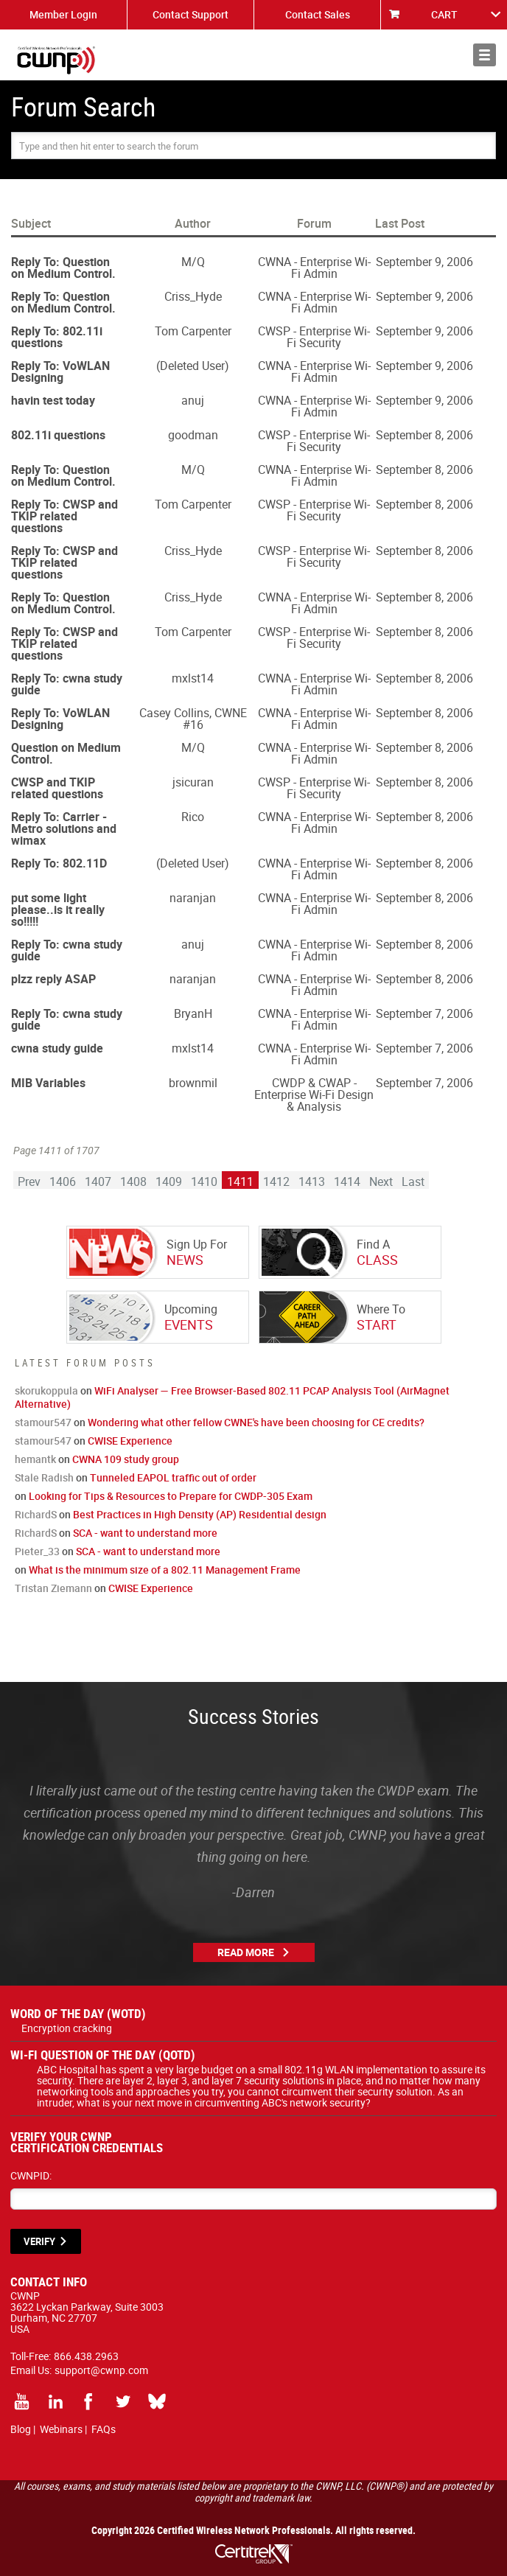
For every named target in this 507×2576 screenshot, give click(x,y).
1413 (311, 1181)
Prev (29, 1181)
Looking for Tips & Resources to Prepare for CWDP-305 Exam (170, 1496)
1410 (204, 1181)
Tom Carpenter (193, 331)
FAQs (103, 2429)
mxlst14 (193, 678)
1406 (62, 1181)
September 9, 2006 (424, 262)
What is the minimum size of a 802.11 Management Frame (165, 1570)
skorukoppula (46, 1390)
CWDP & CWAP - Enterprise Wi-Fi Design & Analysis (314, 1094)
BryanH (193, 1013)
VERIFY (39, 2241)
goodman (193, 435)
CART (444, 14)
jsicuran (193, 782)
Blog (20, 2429)
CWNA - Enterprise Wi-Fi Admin (314, 268)
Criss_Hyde (193, 296)
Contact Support (190, 14)
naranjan (192, 898)
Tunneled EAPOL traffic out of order (173, 1477)
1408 (133, 1181)
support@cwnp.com (101, 2370)
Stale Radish (44, 1477)
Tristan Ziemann (53, 1588)
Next (381, 1181)
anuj (192, 400)
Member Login (63, 14)
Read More (245, 1952)
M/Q (193, 262)
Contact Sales (317, 14)
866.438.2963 (86, 2356)
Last (413, 1181)
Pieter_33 (37, 1551)
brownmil (193, 1083)
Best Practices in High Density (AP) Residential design (199, 1514)
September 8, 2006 (424, 435)
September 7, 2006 (424, 1013)
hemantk (35, 1459)
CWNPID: (31, 2175)
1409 (168, 1181)
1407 (98, 1181)
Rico (192, 817)
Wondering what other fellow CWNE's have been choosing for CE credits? (256, 1422)
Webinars (61, 2429)
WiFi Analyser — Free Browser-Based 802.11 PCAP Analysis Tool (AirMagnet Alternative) (232, 1397)
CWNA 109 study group (125, 1459)
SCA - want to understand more (145, 1533)
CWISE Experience (130, 1441)
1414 (347, 1181)
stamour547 (43, 1422)
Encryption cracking (66, 2028)
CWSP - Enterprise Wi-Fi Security (314, 337)
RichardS (36, 1514)
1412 (276, 1181)
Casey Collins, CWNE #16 (193, 719)
